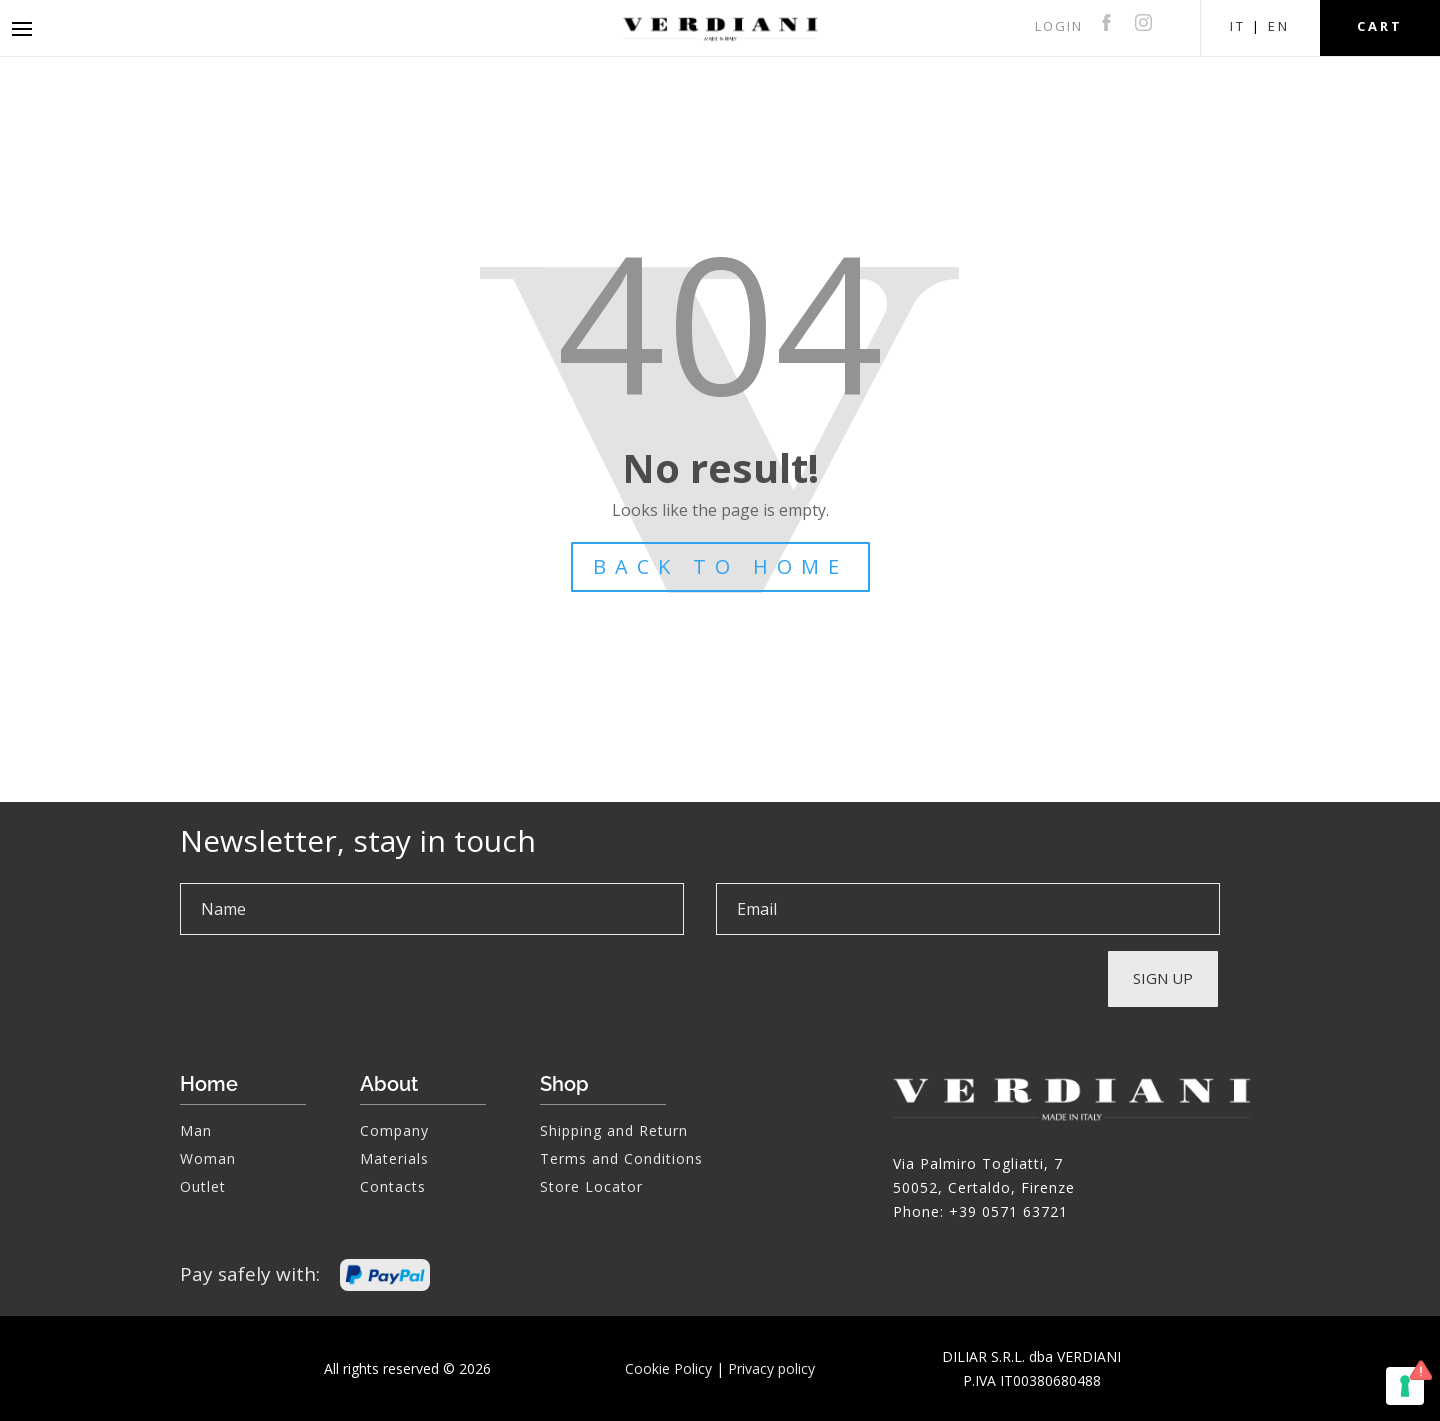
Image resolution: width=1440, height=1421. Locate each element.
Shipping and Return (614, 1130)
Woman (208, 1158)
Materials (394, 1158)
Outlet (203, 1186)
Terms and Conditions (621, 1158)
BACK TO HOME (720, 566)
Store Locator (591, 1186)
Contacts (393, 1186)
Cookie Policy (668, 1368)
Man (196, 1130)
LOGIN (1059, 26)
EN (1279, 26)
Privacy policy (771, 1368)
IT (1238, 26)
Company (394, 1130)
